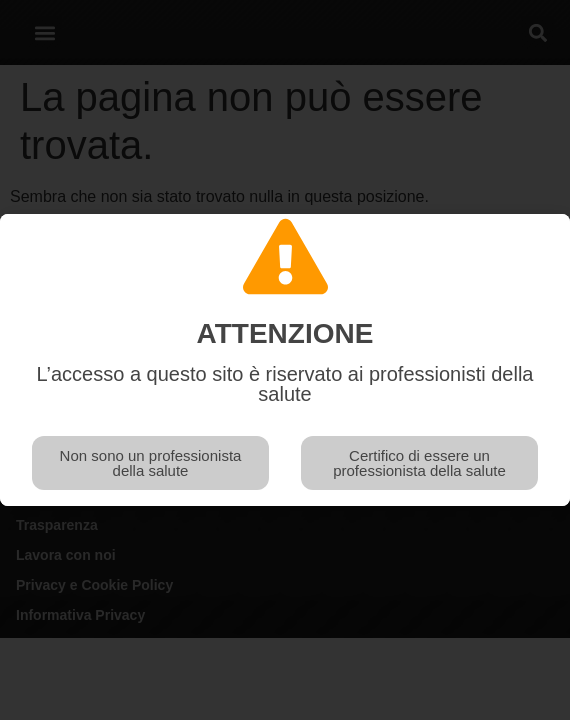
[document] (285, 360)
